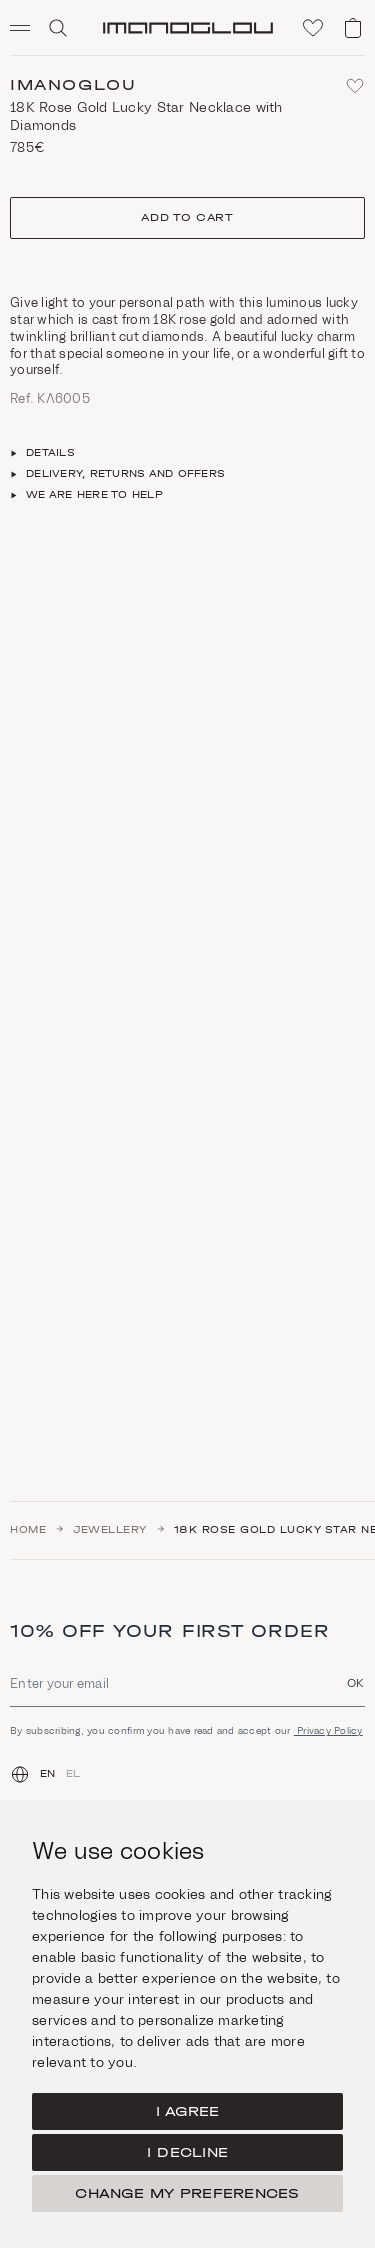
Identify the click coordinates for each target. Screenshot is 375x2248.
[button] (28, 28)
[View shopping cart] (353, 28)
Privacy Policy (328, 1730)
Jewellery (110, 1530)
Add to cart (187, 217)
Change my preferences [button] (187, 2193)
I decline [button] (187, 2152)
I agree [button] (188, 2111)
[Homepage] (188, 28)
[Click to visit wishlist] (313, 28)
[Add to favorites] (355, 86)
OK (356, 1682)
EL (73, 1774)
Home (28, 1530)
